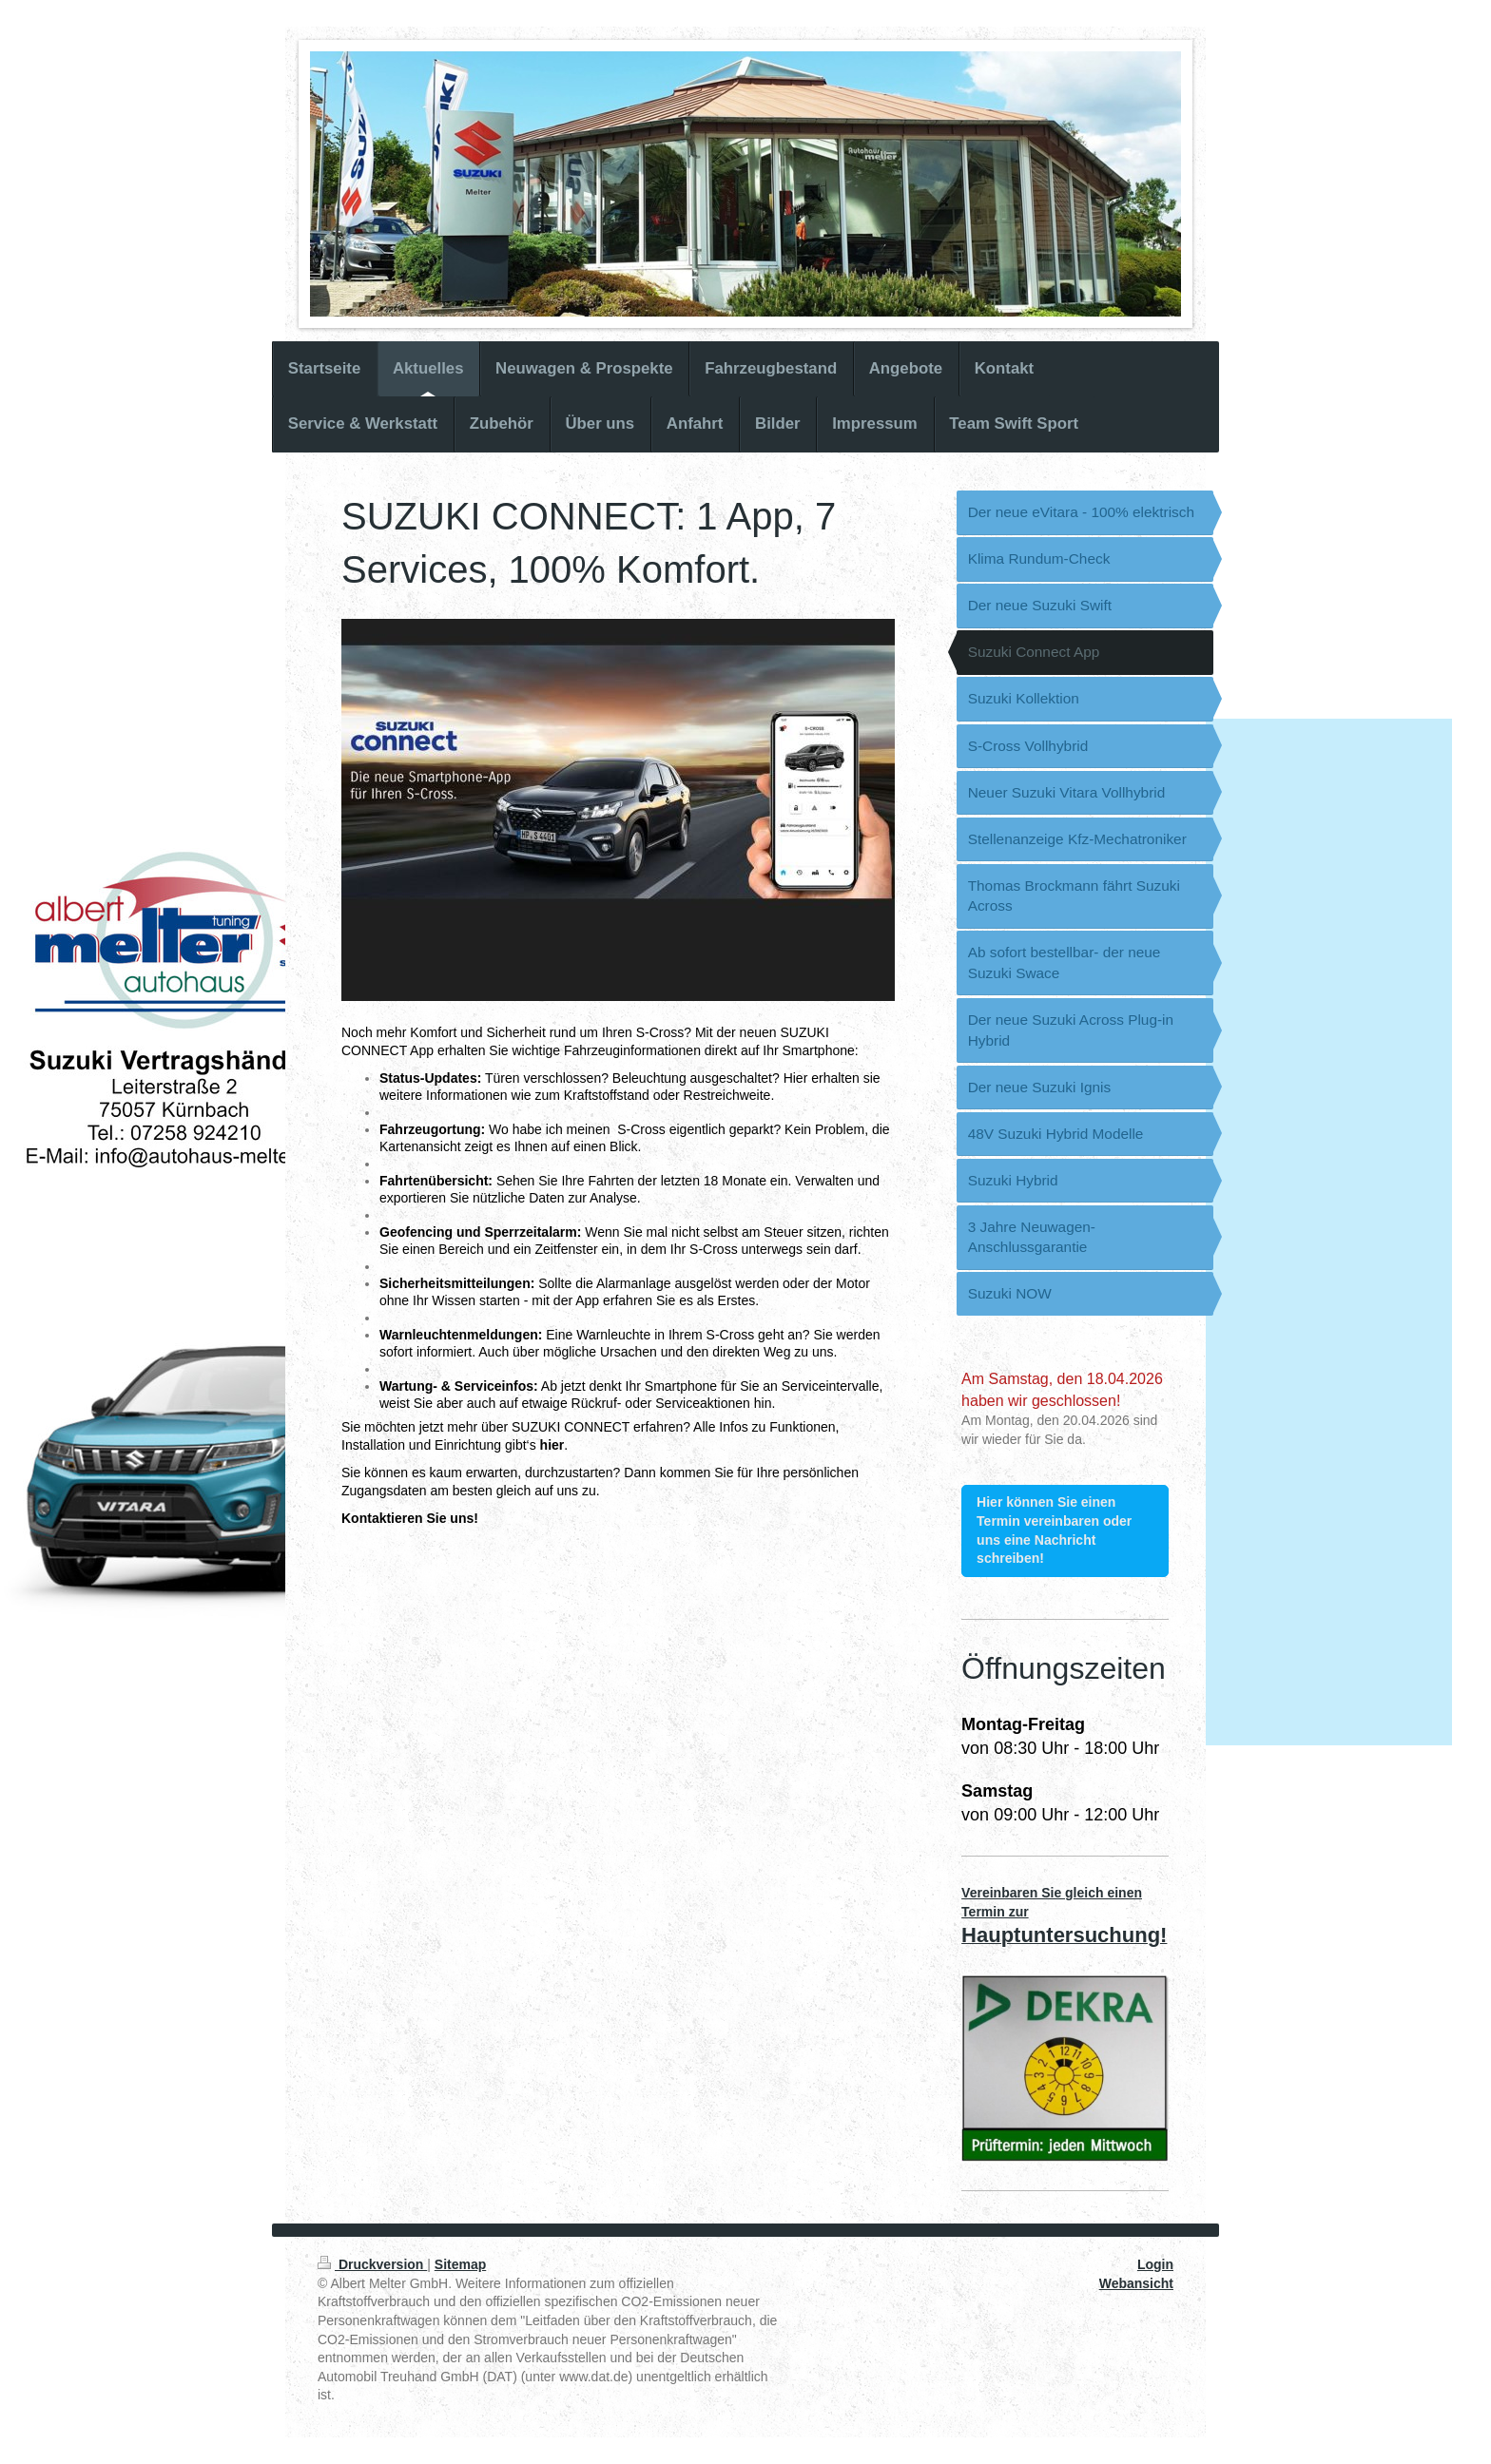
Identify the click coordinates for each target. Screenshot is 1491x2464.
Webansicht (1136, 2283)
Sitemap (460, 2264)
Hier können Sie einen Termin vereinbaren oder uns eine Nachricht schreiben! (1054, 1530)
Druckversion (372, 2264)
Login (1155, 2264)
